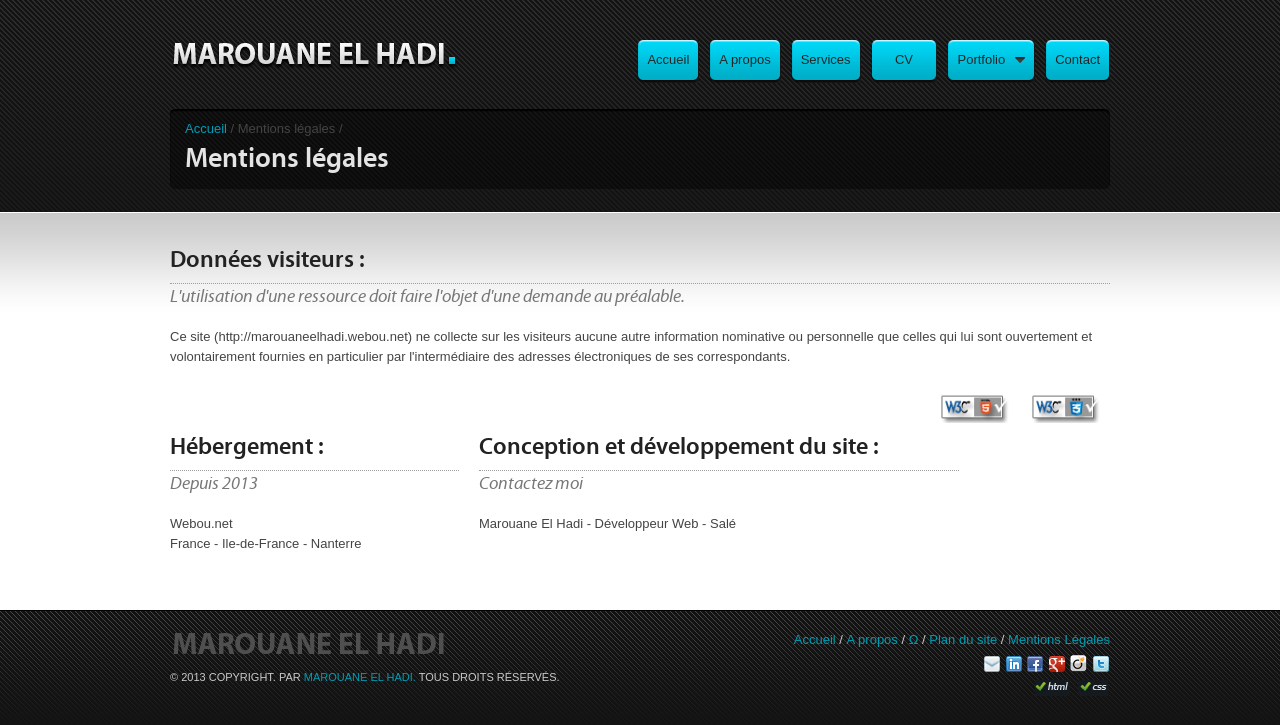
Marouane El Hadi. (361, 677)
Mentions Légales (1059, 639)
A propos (872, 639)
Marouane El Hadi (314, 55)
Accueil (206, 128)
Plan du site (963, 639)
